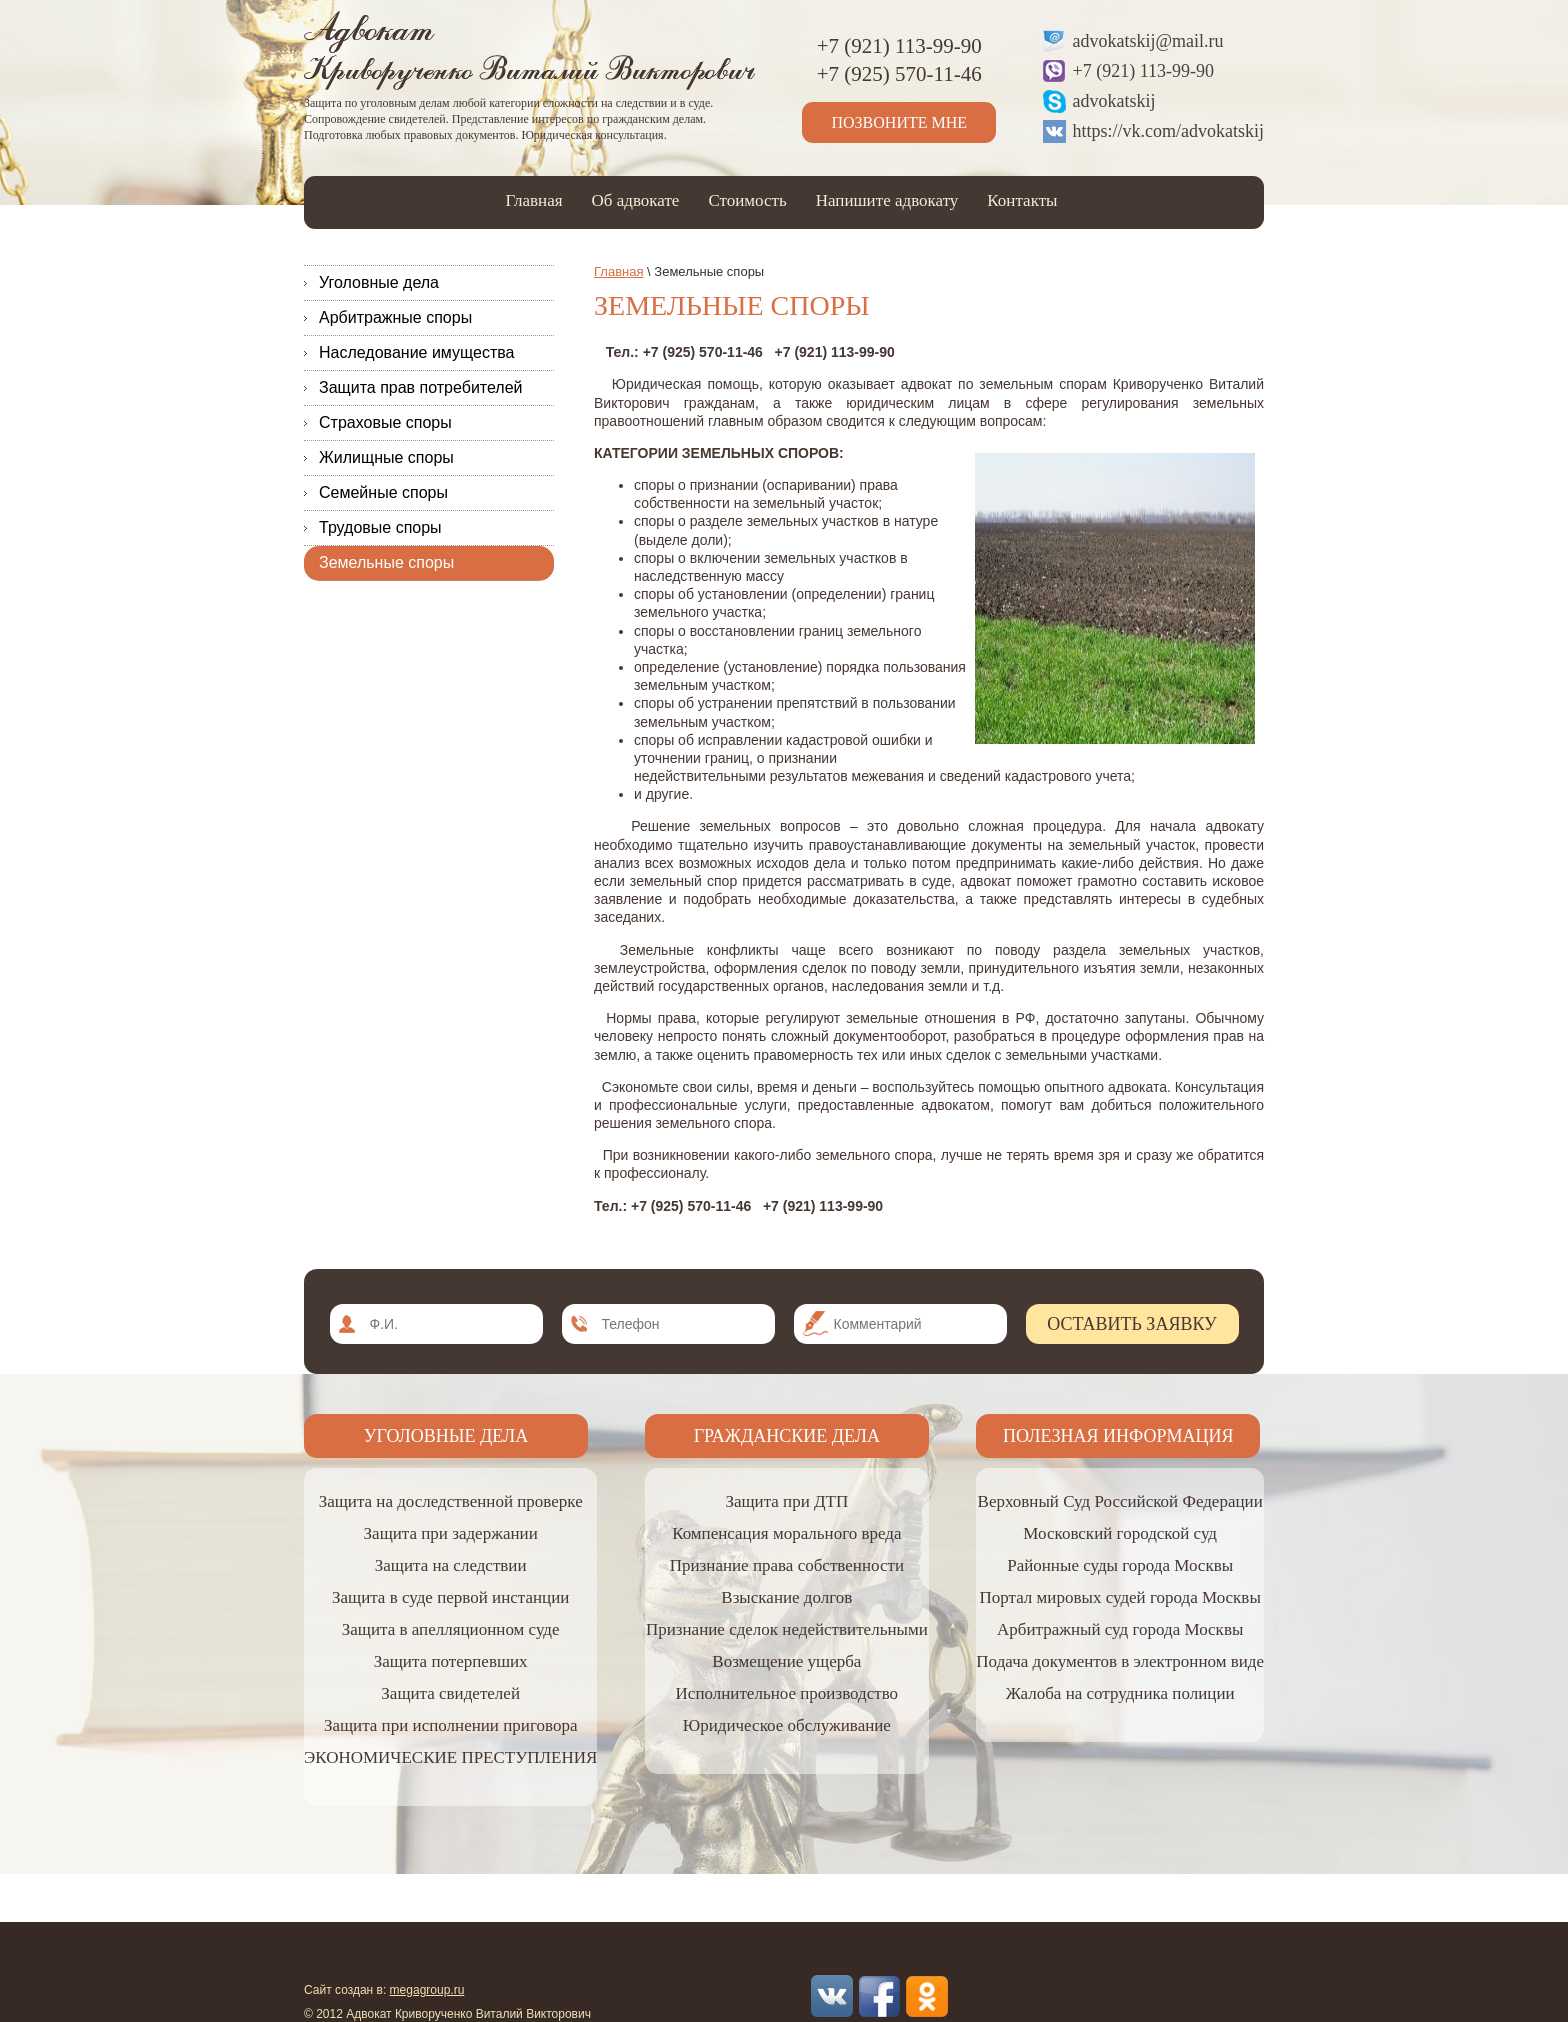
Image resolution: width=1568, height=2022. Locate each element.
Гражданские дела (787, 1436)
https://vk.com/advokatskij (1169, 131)
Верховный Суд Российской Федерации (1120, 1501)
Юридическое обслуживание (787, 1725)
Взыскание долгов (786, 1597)
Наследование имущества (416, 352)
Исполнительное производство (787, 1693)
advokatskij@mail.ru (1148, 41)
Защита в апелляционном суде (451, 1629)
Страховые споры (385, 422)
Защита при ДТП (786, 1501)
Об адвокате (636, 200)
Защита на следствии (451, 1565)
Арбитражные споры (395, 317)
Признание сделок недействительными (787, 1629)
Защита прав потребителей (421, 387)
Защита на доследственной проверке (451, 1501)
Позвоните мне (899, 122)
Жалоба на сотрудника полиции (1120, 1693)
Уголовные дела (379, 282)
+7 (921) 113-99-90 (1143, 71)
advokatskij (1114, 101)
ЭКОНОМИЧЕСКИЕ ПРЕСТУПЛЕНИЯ (450, 1757)
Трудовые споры (380, 527)
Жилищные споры (386, 457)
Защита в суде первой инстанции (450, 1597)
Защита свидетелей (450, 1693)
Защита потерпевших (451, 1661)
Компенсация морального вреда (786, 1533)
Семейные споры (383, 492)
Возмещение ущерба (786, 1661)
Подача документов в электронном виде (1120, 1661)
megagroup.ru (427, 1990)
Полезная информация (1118, 1436)
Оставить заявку (1132, 1324)
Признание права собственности (787, 1565)
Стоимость (747, 200)
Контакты (1022, 200)
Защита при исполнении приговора (451, 1725)
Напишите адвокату (887, 200)
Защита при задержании (451, 1533)
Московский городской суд (1120, 1533)
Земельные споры (386, 562)
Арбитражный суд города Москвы (1120, 1629)
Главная (533, 200)
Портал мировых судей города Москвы (1119, 1597)
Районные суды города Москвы (1120, 1565)
